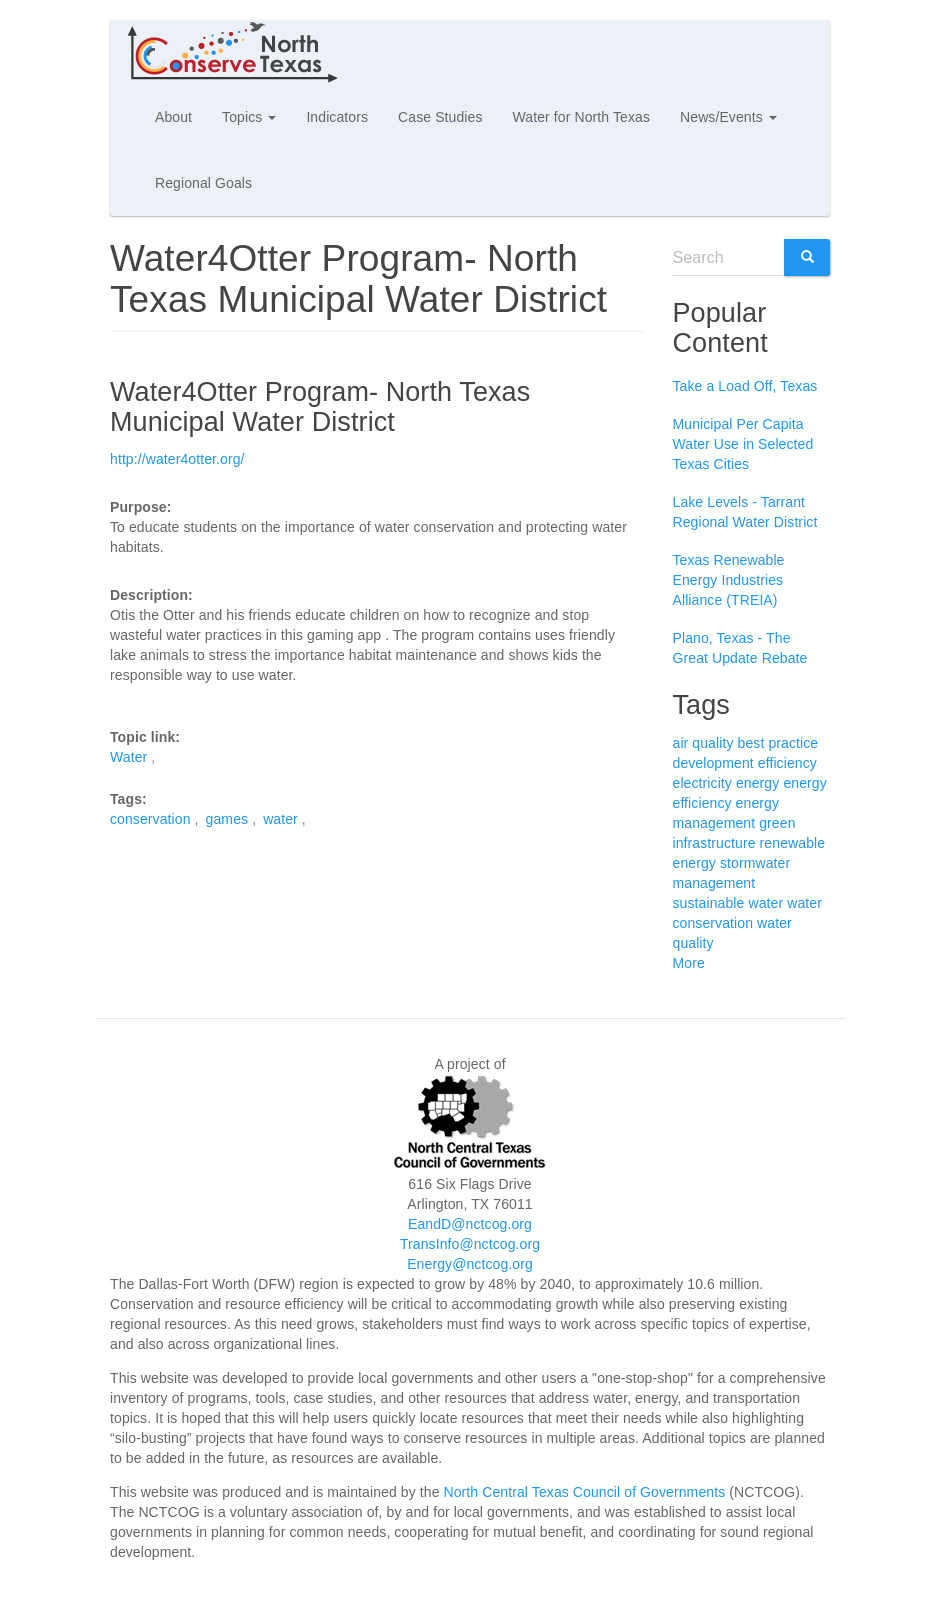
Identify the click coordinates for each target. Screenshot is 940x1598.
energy (757, 783)
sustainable (709, 903)
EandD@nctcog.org (470, 1224)
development (713, 763)
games (227, 819)
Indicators (337, 117)
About (173, 117)
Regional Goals (203, 183)
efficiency (787, 763)
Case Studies (440, 117)
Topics (249, 117)
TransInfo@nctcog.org (470, 1244)
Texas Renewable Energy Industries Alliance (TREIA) (729, 580)
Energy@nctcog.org (470, 1264)
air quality (703, 743)
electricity (702, 783)
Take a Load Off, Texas (745, 386)
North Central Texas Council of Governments (585, 1492)
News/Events (728, 117)
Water (128, 757)
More (689, 963)
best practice (778, 743)
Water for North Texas (581, 117)
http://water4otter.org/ (177, 459)
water (280, 819)
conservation (150, 819)
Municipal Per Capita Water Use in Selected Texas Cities (743, 444)
